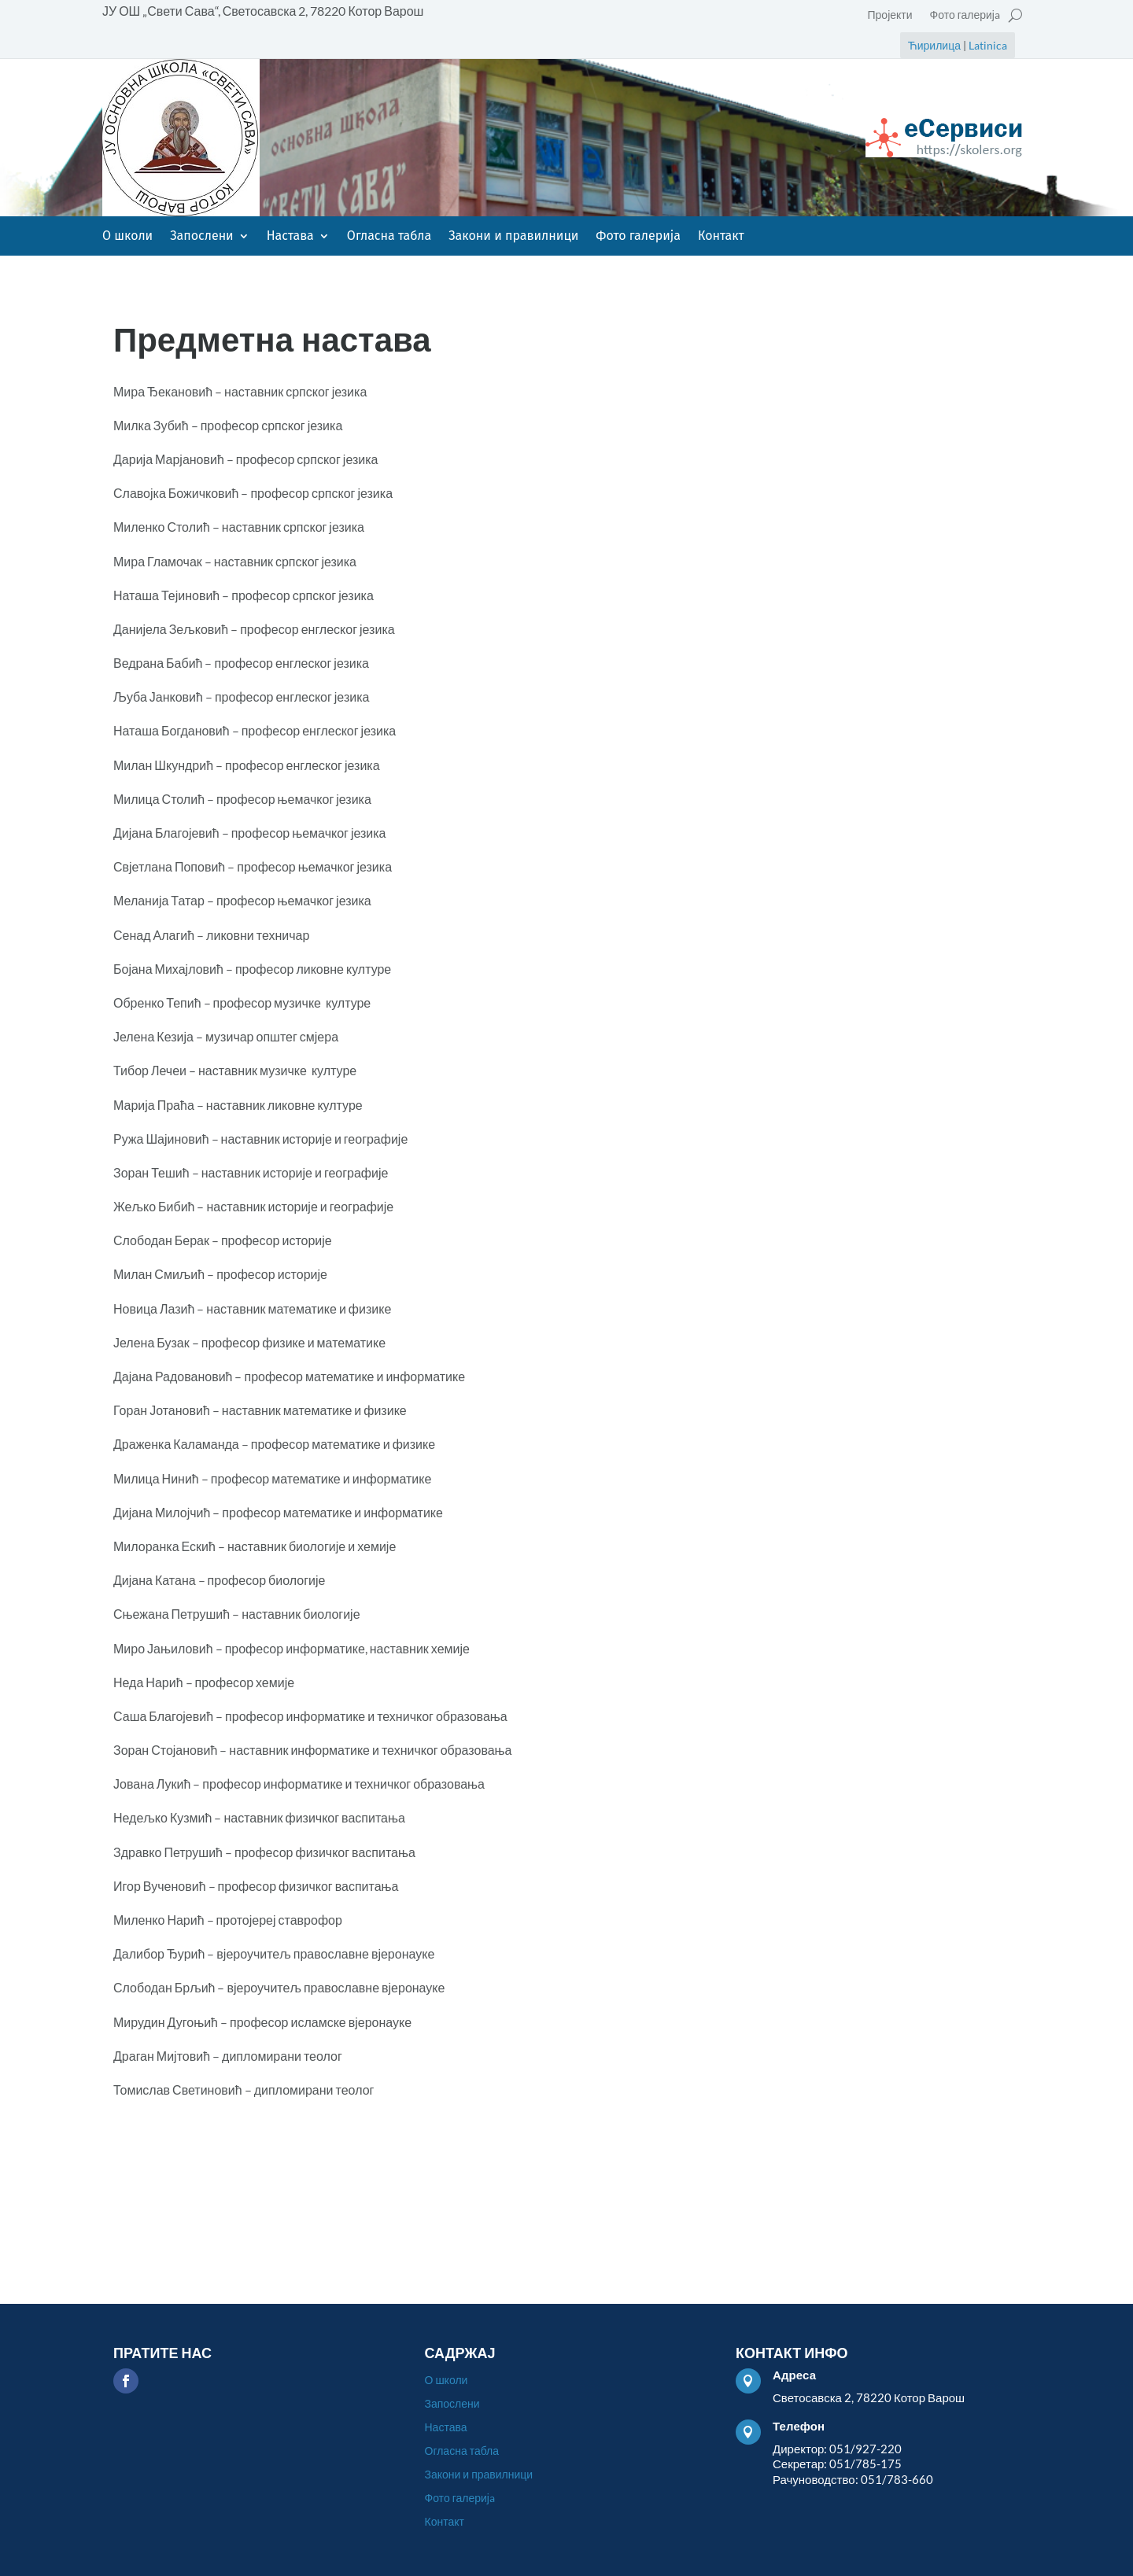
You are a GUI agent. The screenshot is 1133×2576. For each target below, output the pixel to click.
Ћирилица (934, 45)
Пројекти (890, 15)
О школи (127, 236)
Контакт (721, 236)
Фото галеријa (965, 15)
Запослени (202, 236)
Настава (290, 236)
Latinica (988, 45)
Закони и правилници (513, 236)
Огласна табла (389, 236)
